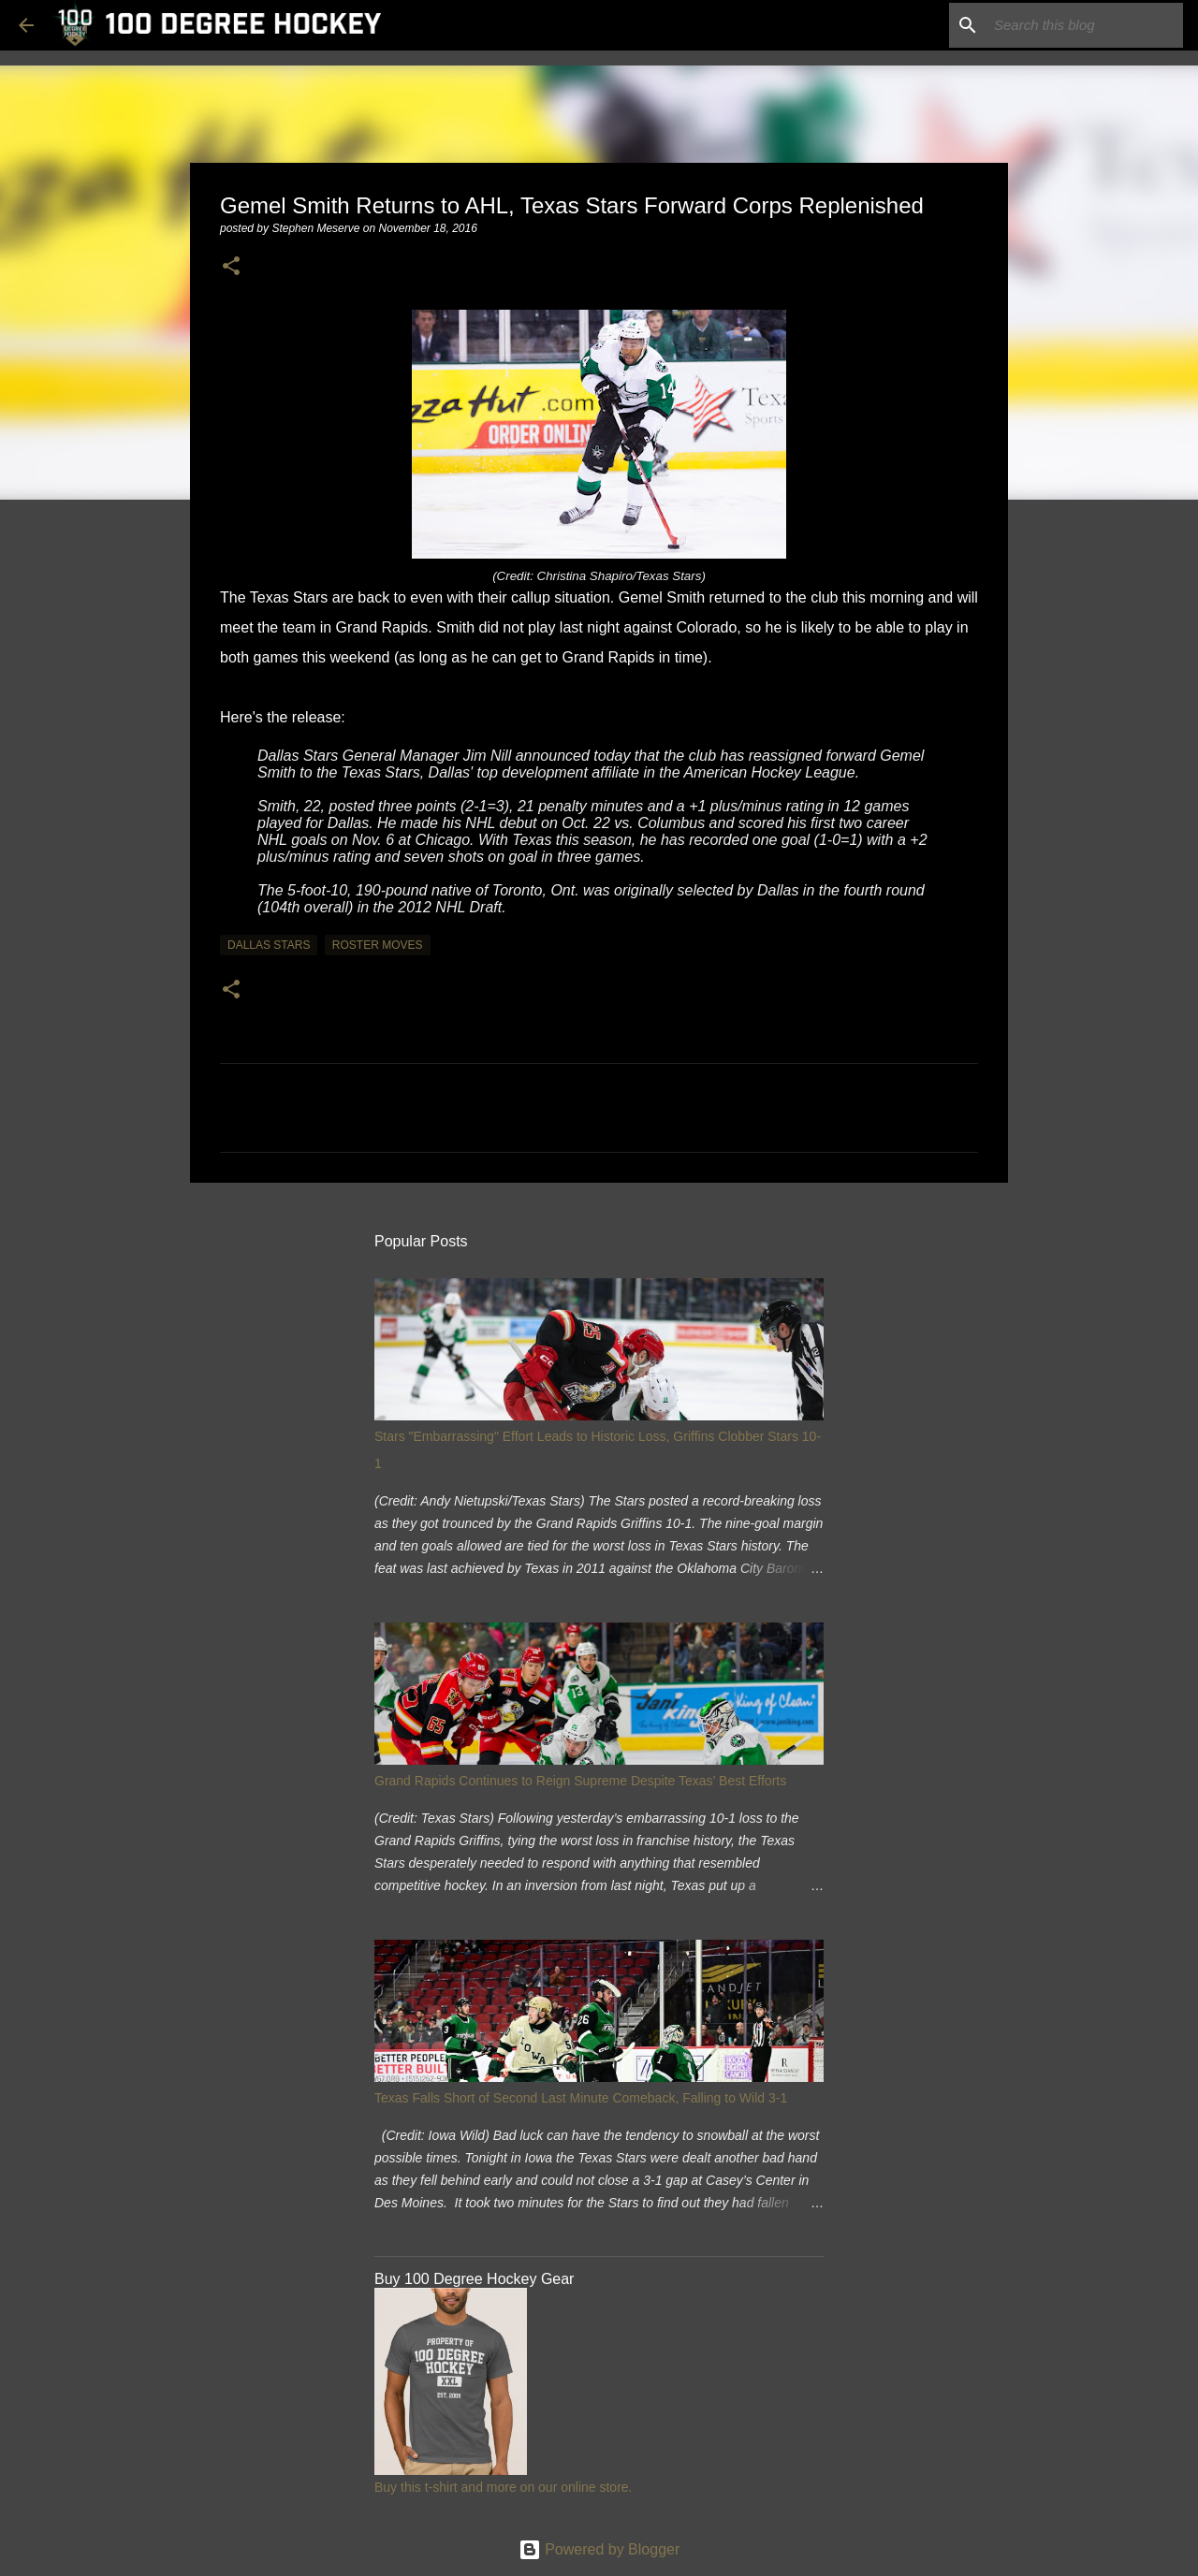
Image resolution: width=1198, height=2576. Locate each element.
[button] (231, 267)
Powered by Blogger (599, 2549)
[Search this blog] (1084, 25)
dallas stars (268, 945)
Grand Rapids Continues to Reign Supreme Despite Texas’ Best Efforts (580, 1780)
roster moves (377, 945)
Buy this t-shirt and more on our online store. (503, 2487)
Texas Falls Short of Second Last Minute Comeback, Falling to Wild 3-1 (580, 2097)
